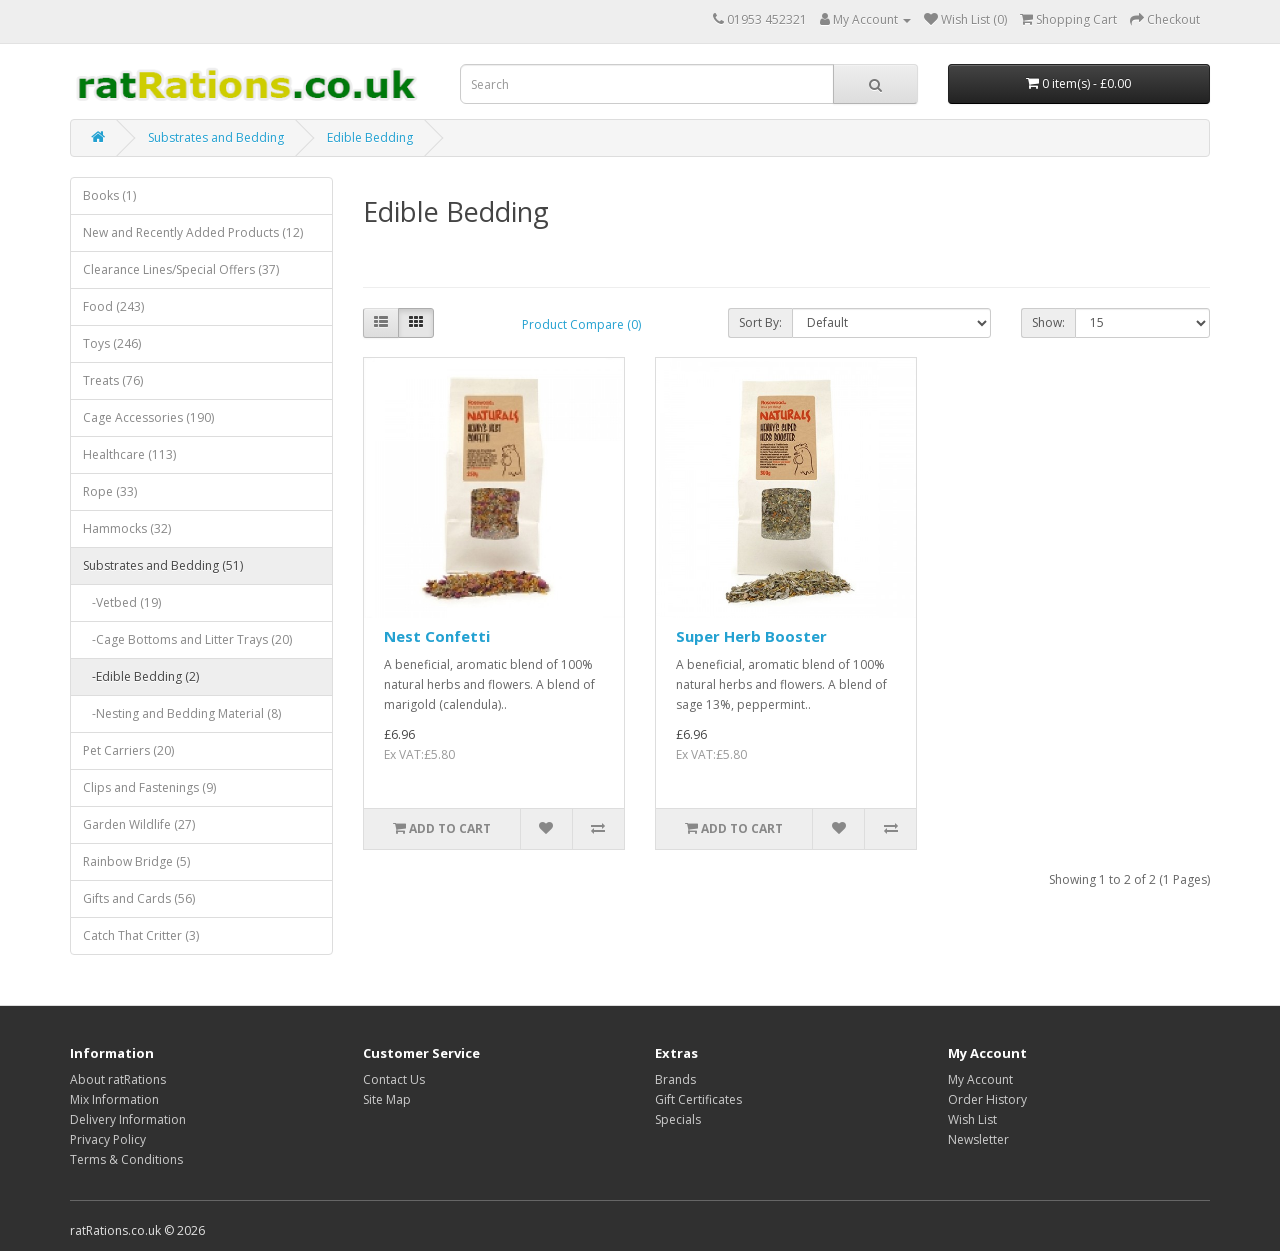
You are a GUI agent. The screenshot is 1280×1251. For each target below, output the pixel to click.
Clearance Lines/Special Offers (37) (181, 269)
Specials (678, 1119)
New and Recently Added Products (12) (193, 232)
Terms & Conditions (126, 1159)
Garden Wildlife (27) (139, 824)
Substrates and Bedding (216, 137)
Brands (675, 1079)
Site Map (387, 1099)
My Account (980, 1079)
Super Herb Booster (751, 636)
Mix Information (114, 1099)
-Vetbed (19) (122, 602)
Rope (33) (110, 491)
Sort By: (760, 322)
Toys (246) (112, 343)
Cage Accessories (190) (148, 417)
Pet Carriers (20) (128, 750)
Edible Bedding (370, 137)
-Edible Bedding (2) (141, 676)
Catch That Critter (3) (141, 935)
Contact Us (394, 1079)
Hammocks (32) (127, 528)
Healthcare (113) (129, 454)
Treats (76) (113, 380)
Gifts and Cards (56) (139, 898)
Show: (1048, 322)
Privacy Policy (108, 1139)
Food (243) (113, 306)
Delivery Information (128, 1119)
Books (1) (109, 195)
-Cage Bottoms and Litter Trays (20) (187, 639)
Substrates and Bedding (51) (163, 565)
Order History (987, 1099)
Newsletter (978, 1139)
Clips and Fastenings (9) (149, 787)
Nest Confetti (437, 636)
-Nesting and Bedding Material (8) (182, 713)
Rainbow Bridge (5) (136, 861)
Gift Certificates (698, 1099)
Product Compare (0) (581, 324)
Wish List (972, 1119)
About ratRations (118, 1079)
